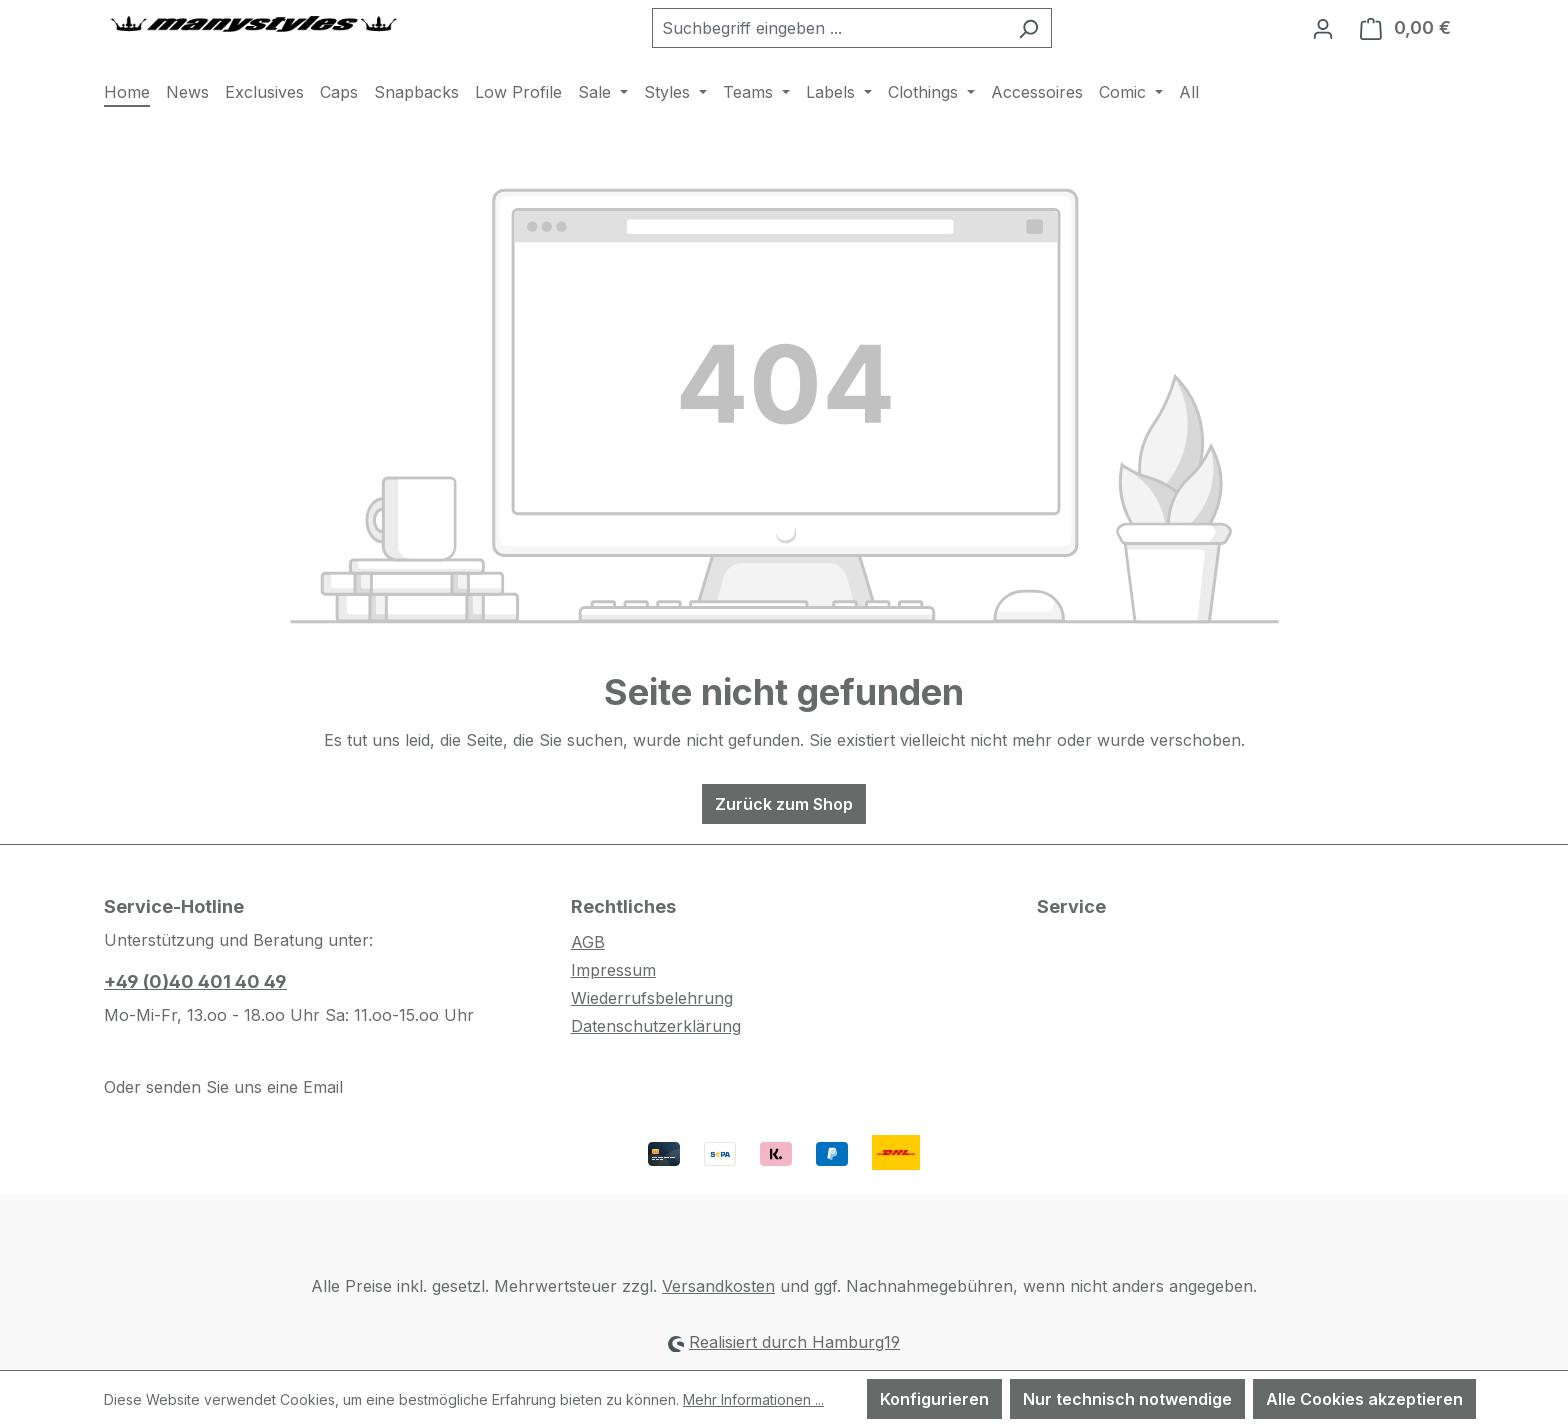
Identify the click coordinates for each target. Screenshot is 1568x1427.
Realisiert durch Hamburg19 (794, 1342)
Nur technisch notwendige (1127, 1399)
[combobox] (829, 28)
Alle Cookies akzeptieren (1364, 1399)
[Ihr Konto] (1323, 28)
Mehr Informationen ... (753, 1399)
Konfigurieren (934, 1399)
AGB (588, 942)
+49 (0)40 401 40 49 (195, 981)
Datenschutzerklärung (656, 1026)
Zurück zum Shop (784, 804)
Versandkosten (718, 1286)
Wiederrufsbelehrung (652, 998)
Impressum (613, 970)
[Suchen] (1028, 28)
